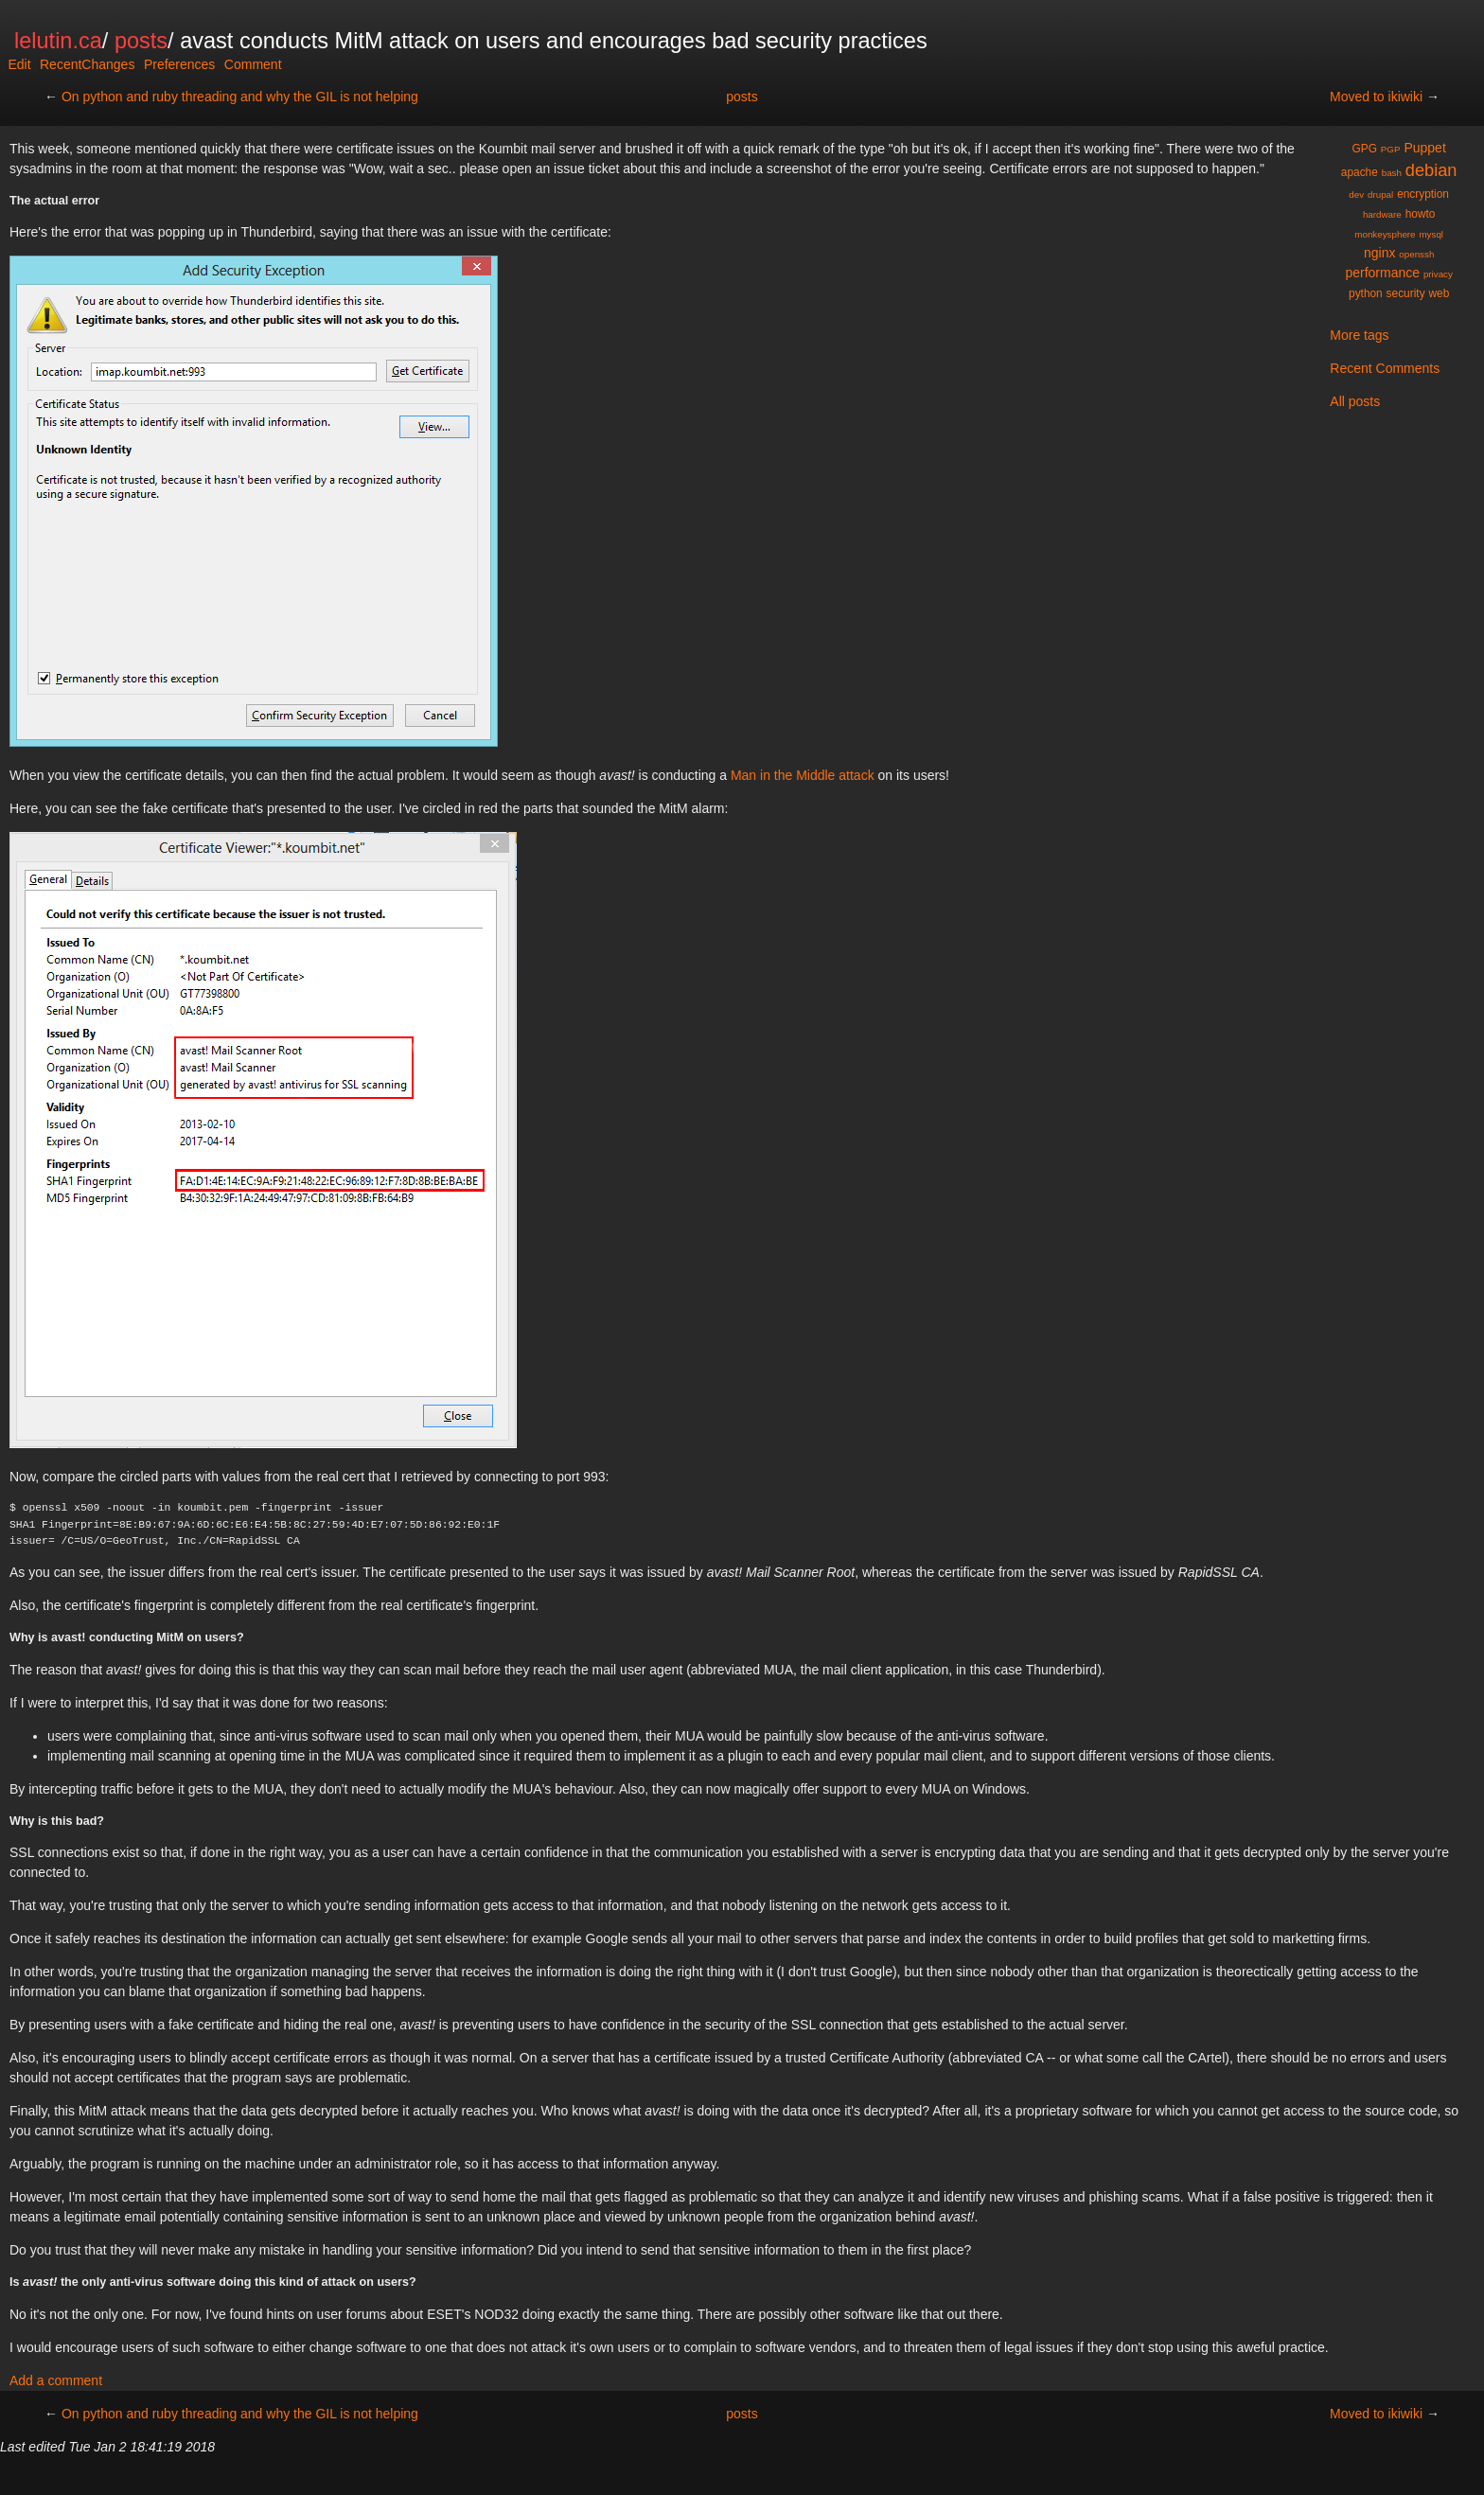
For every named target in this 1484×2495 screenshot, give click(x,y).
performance (1382, 272)
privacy (1438, 274)
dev (1356, 194)
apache (1359, 172)
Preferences (179, 64)
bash (1392, 173)
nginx (1379, 252)
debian (1431, 170)
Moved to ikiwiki (1376, 96)
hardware (1382, 214)
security (1406, 293)
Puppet (1424, 147)
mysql (1431, 234)
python (1366, 293)
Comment (253, 64)
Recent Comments (1385, 368)
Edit (19, 64)
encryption (1423, 194)
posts (141, 40)
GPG (1364, 148)
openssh (1416, 254)
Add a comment (55, 2380)
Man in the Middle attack (802, 775)
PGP (1391, 149)
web (1438, 293)
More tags (1359, 335)
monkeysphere (1384, 234)
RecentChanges (87, 64)
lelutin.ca (58, 40)
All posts (1355, 401)
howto (1420, 214)
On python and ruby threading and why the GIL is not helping (240, 96)
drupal (1380, 194)
